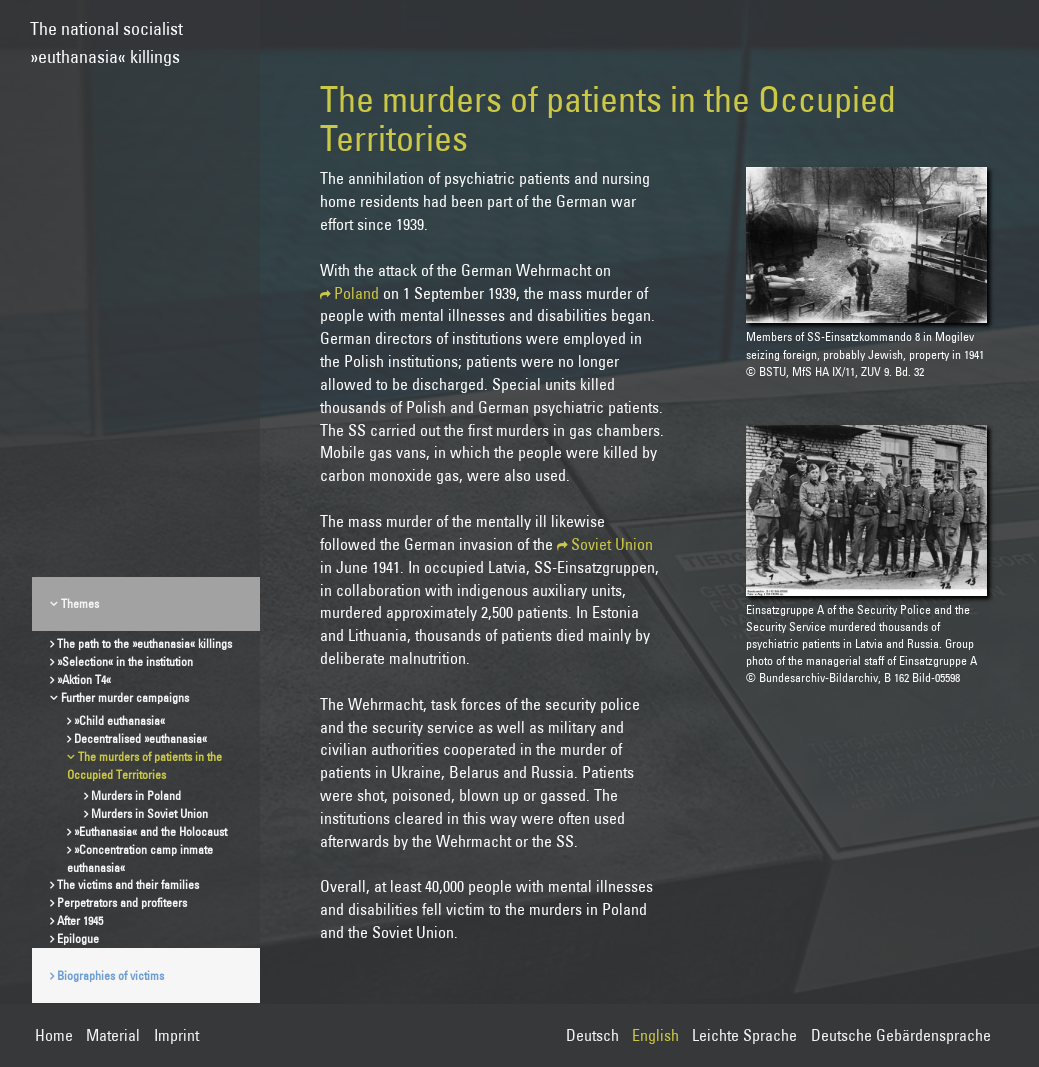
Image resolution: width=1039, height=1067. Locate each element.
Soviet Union (612, 544)
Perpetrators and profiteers (122, 902)
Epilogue (78, 938)
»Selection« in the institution (125, 661)
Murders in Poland (136, 795)
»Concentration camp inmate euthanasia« (140, 858)
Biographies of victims (110, 975)
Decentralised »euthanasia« (140, 738)
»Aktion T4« (84, 679)
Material (113, 1035)
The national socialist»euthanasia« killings (106, 33)
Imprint (176, 1035)
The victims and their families (128, 884)
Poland (356, 293)
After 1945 (80, 920)
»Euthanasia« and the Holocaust (150, 831)
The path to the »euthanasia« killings (144, 643)
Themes (80, 603)
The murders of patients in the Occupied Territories (144, 765)
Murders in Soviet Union (149, 813)
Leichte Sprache (744, 1035)
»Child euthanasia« (119, 720)
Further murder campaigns (125, 697)
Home (54, 1035)
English (655, 1035)
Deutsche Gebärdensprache (901, 1035)
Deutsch (592, 1035)
